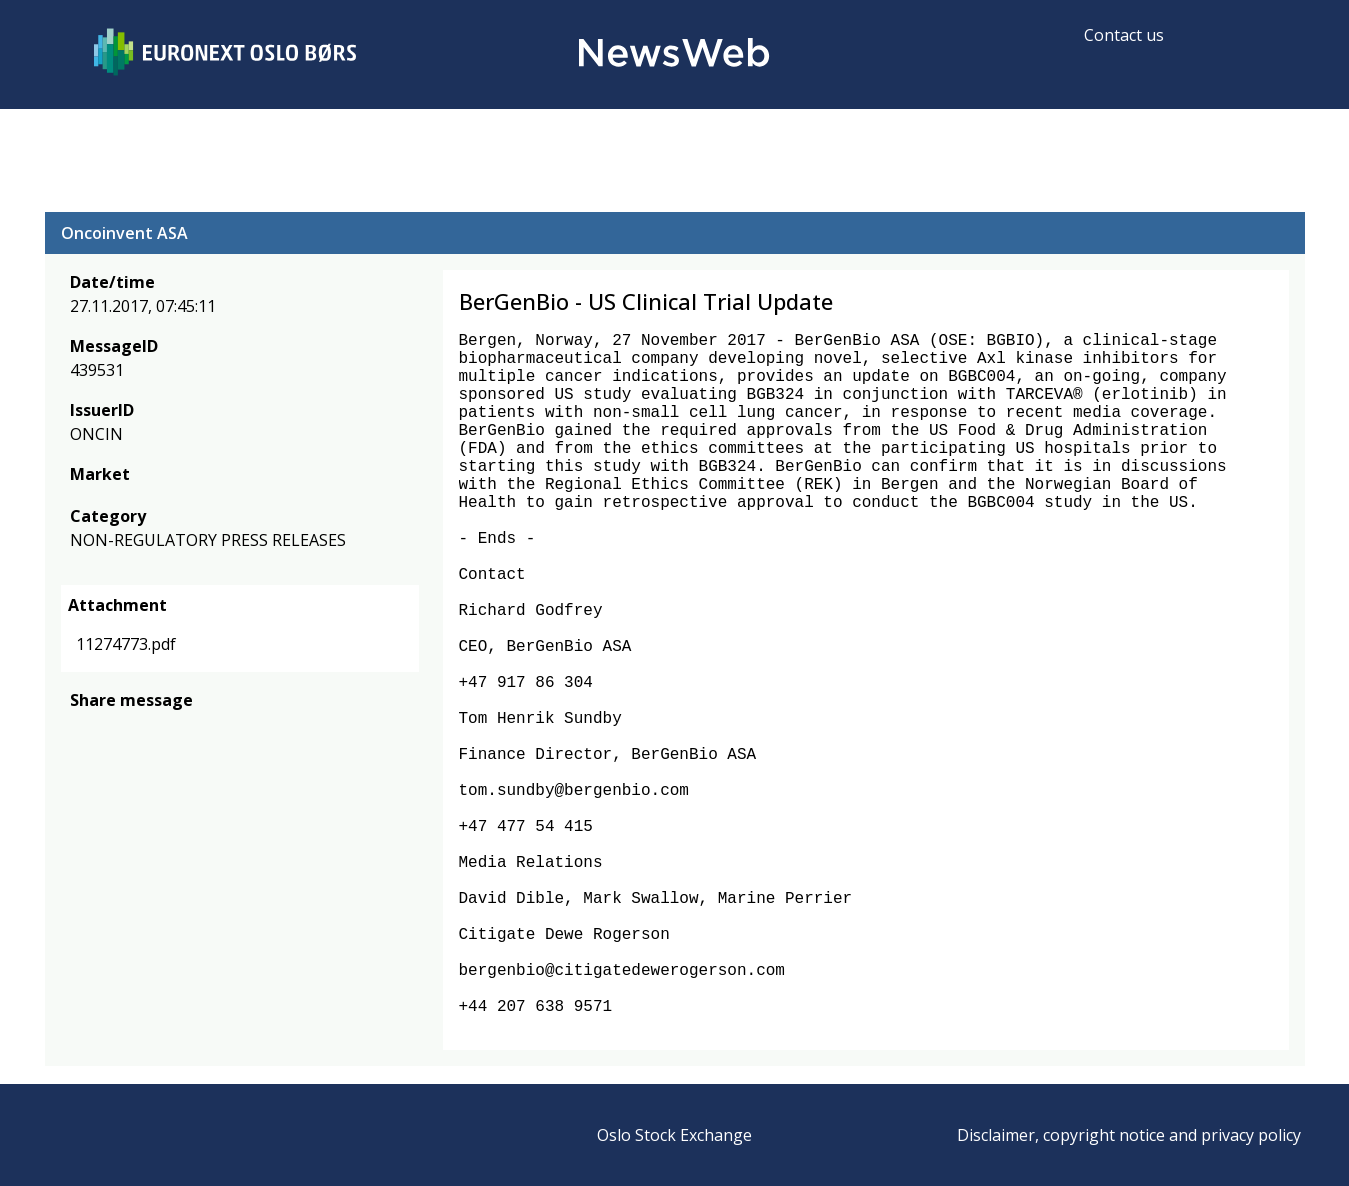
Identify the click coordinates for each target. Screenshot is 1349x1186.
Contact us (1124, 35)
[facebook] (81, 729)
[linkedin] (150, 729)
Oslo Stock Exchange (674, 1135)
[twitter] (113, 729)
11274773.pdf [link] (126, 644)
